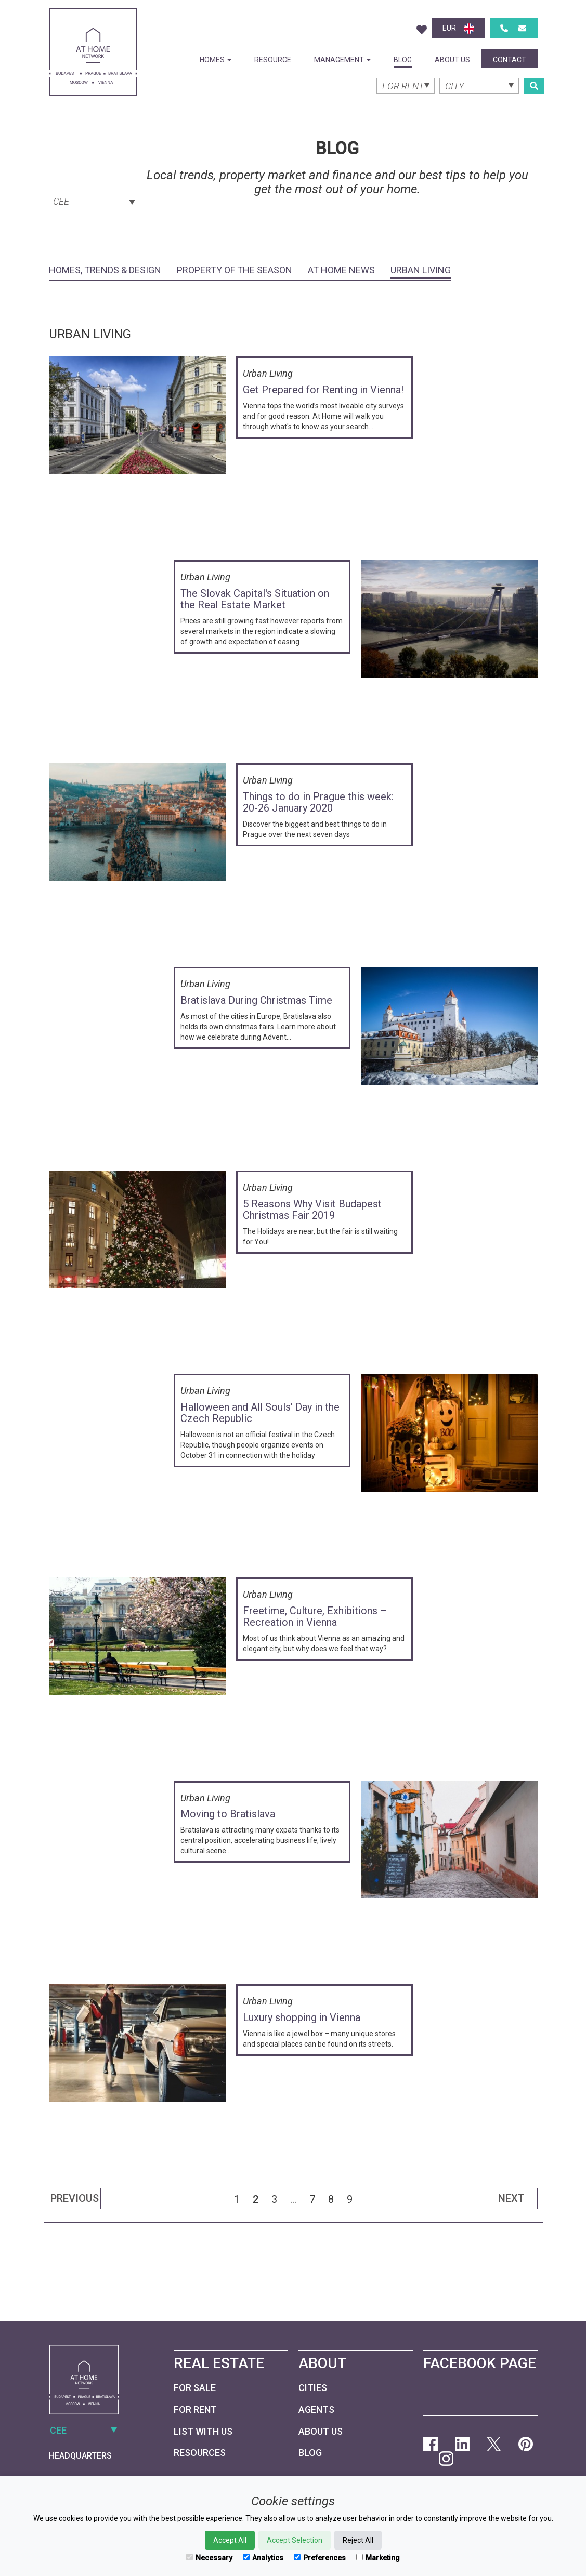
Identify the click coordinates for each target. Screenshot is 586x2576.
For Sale (195, 2387)
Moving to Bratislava (227, 1814)
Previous (74, 2198)
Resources (200, 2452)
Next (511, 2198)
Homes (215, 60)
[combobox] (93, 200)
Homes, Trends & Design (105, 269)
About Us (452, 60)
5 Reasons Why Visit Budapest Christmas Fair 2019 (312, 1209)
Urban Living (420, 269)
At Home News (341, 269)
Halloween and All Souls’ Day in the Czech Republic (260, 1413)
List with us (203, 2431)
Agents (316, 2409)
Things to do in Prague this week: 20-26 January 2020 (318, 802)
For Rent (195, 2409)
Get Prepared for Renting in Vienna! (323, 389)
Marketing (378, 2558)
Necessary (209, 2558)
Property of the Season (234, 269)
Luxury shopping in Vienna (301, 2017)
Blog (403, 60)
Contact (509, 60)
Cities (312, 2387)
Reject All (358, 2540)
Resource (272, 60)
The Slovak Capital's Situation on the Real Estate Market (254, 599)
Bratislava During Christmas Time (256, 1000)
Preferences (320, 2558)
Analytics (263, 2558)
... (293, 2199)
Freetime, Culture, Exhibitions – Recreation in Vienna (315, 1616)
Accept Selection (294, 2540)
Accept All (229, 2540)
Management (342, 60)
